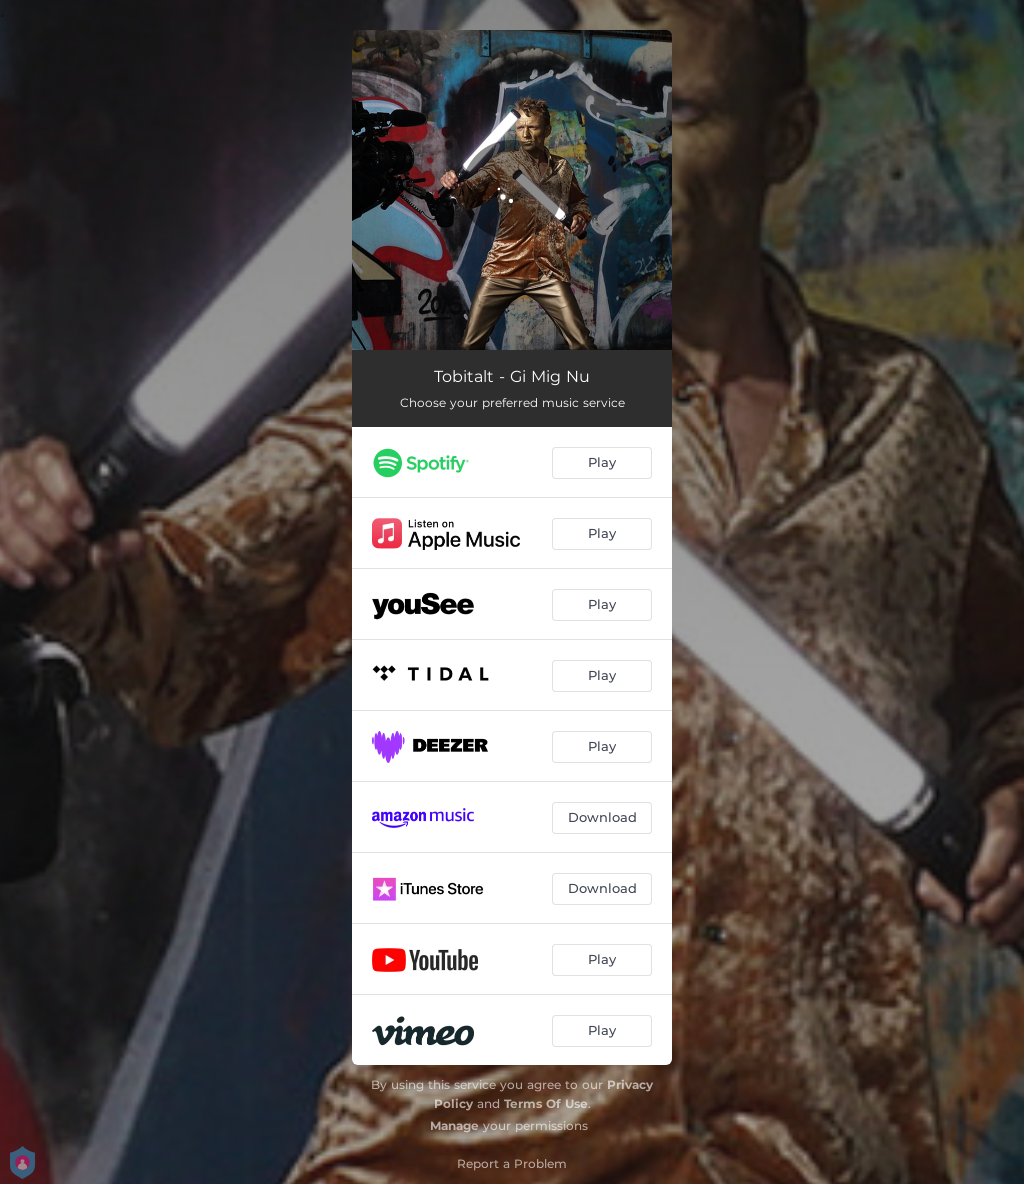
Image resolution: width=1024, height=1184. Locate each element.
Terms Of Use (546, 1103)
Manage (454, 1125)
